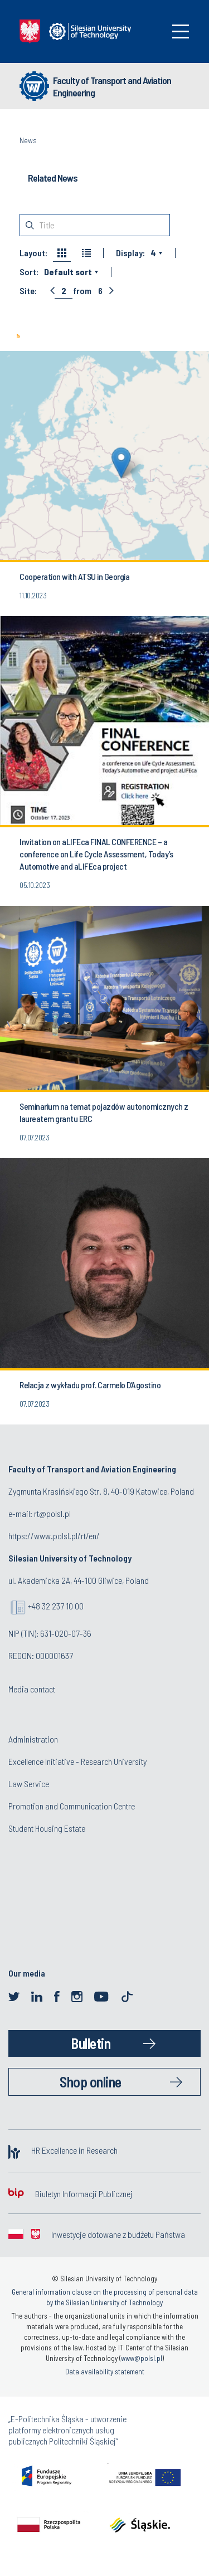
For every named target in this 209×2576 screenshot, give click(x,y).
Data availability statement (104, 2371)
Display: (130, 253)
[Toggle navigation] (180, 31)
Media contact (31, 1689)
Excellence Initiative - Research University (77, 1761)
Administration (33, 1739)
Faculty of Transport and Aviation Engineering (112, 86)
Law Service (28, 1783)
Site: (28, 291)
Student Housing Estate (46, 1828)
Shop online (90, 2081)
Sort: (29, 272)
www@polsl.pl (141, 2358)
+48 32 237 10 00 (56, 1606)
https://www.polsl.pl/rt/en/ (54, 1535)
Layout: (33, 253)
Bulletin (90, 2043)
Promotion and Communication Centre (71, 1806)
